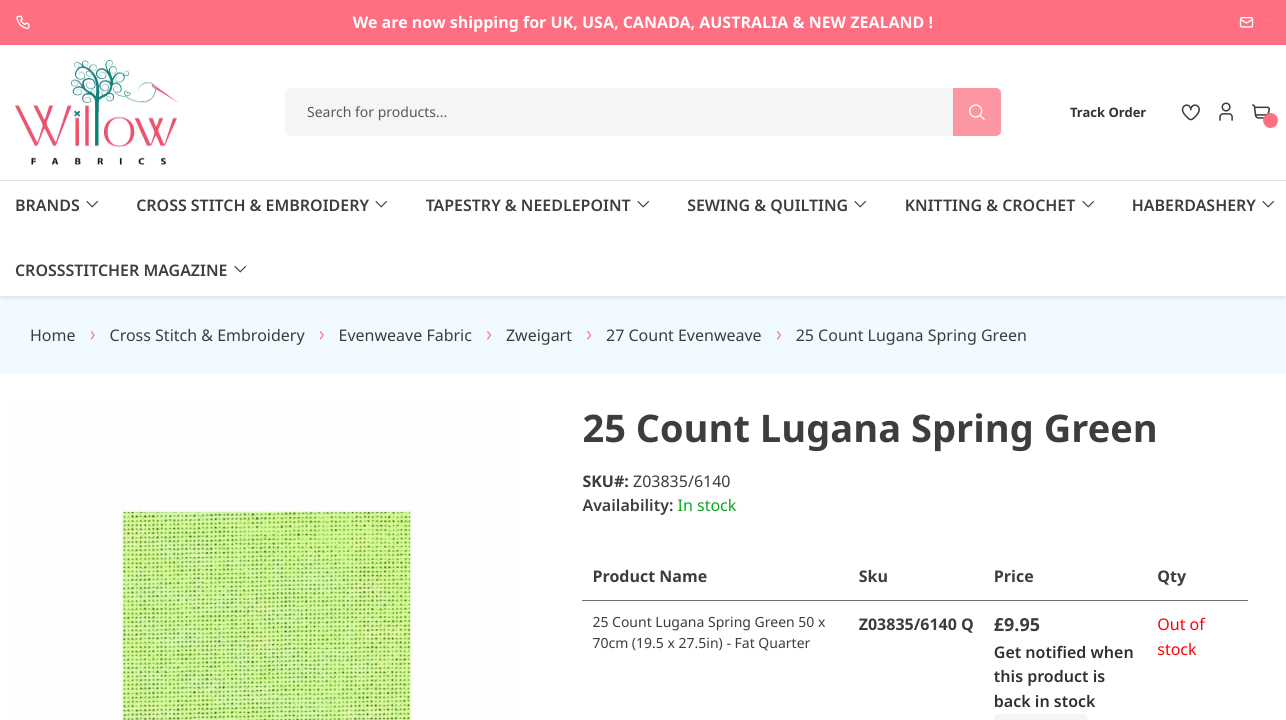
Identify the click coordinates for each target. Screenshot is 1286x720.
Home (53, 270)
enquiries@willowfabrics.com (1162, 22)
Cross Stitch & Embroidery (207, 270)
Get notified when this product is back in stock (1065, 611)
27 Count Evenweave (684, 270)
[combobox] (643, 112)
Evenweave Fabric (405, 270)
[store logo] (97, 112)
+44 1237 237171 (104, 22)
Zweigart (539, 270)
